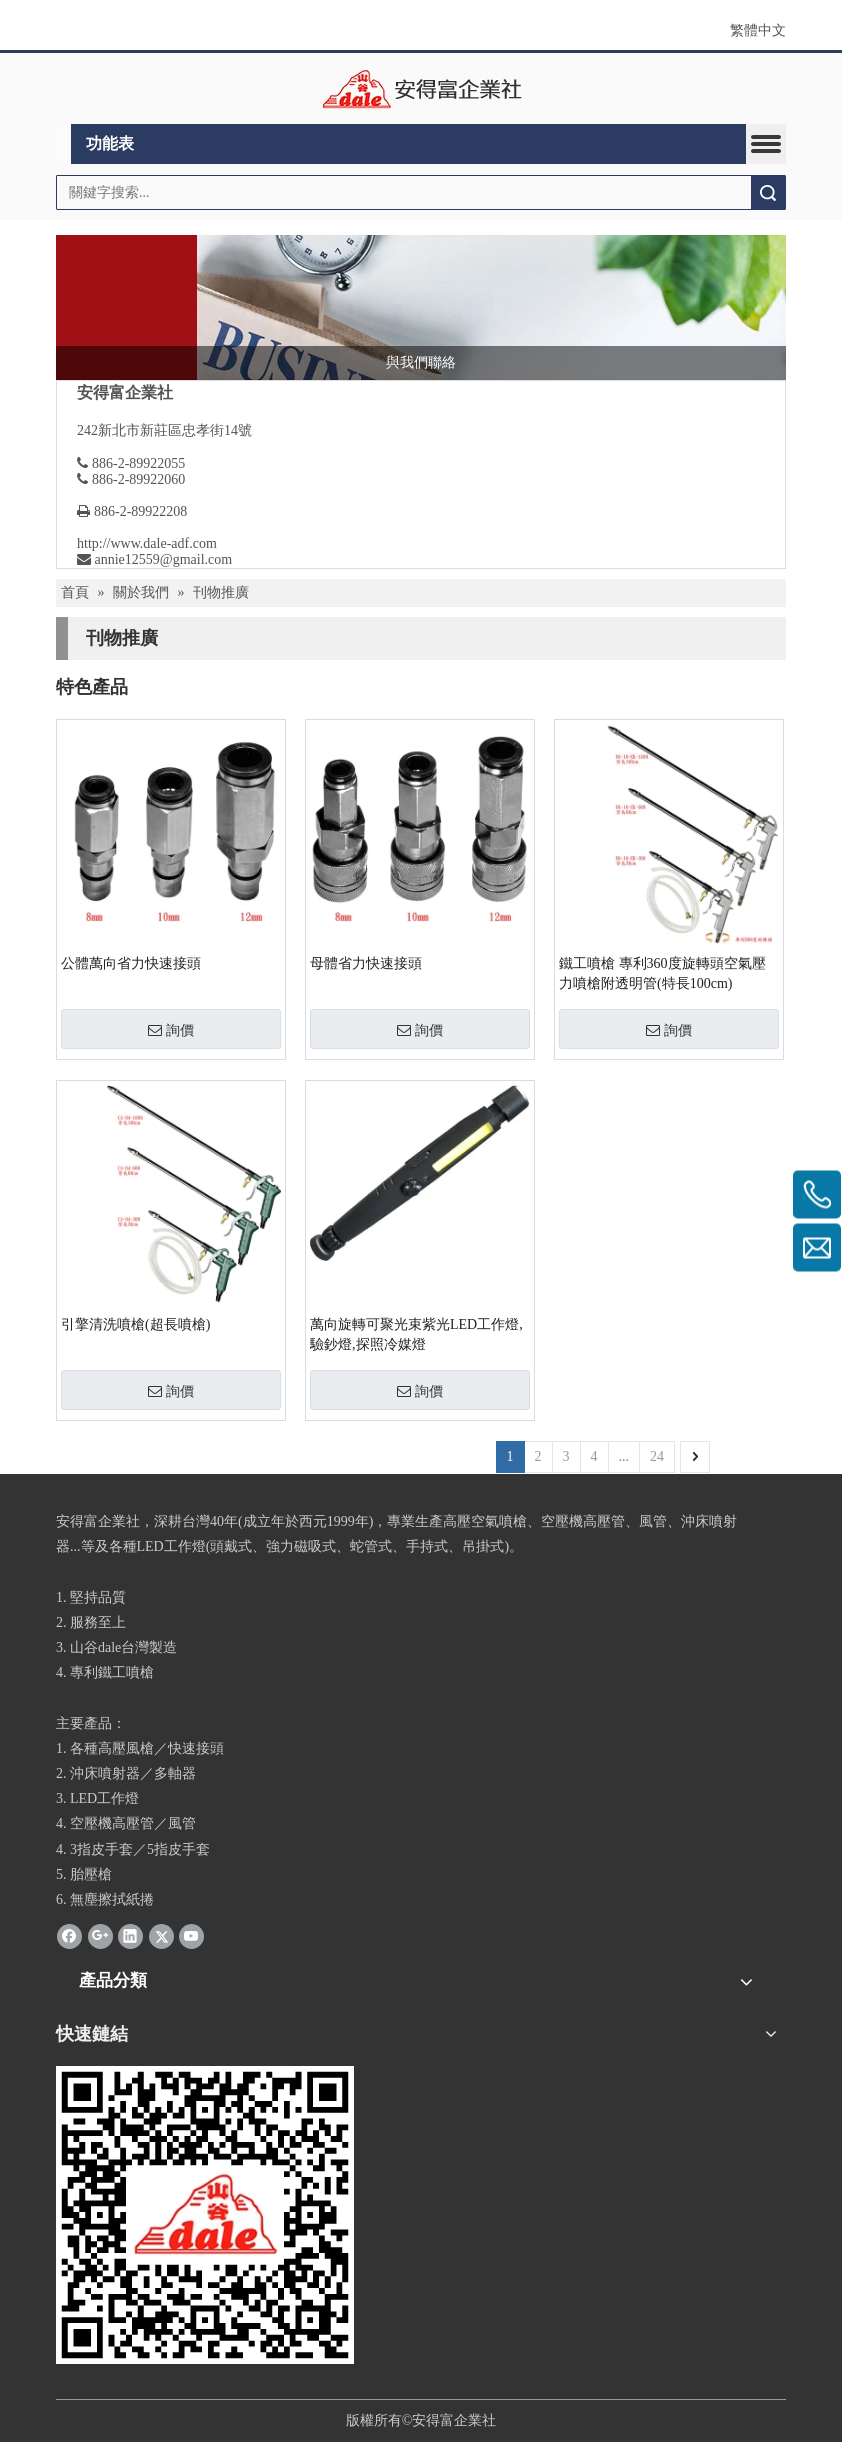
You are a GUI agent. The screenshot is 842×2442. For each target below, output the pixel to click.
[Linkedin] (130, 1936)
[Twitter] (161, 1936)
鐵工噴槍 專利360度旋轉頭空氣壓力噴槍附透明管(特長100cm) (662, 973)
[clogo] (421, 89)
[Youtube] (191, 1936)
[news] (421, 307)
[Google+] (100, 1936)
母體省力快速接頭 (366, 963)
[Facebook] (69, 1936)
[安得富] (205, 2215)
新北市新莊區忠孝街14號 (175, 430)
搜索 (768, 192)
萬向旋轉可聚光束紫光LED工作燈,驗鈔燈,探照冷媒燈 (416, 1334)
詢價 (171, 1030)
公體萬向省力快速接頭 (131, 963)
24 (657, 1456)
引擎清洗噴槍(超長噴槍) (135, 1324)
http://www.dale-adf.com (147, 543)
